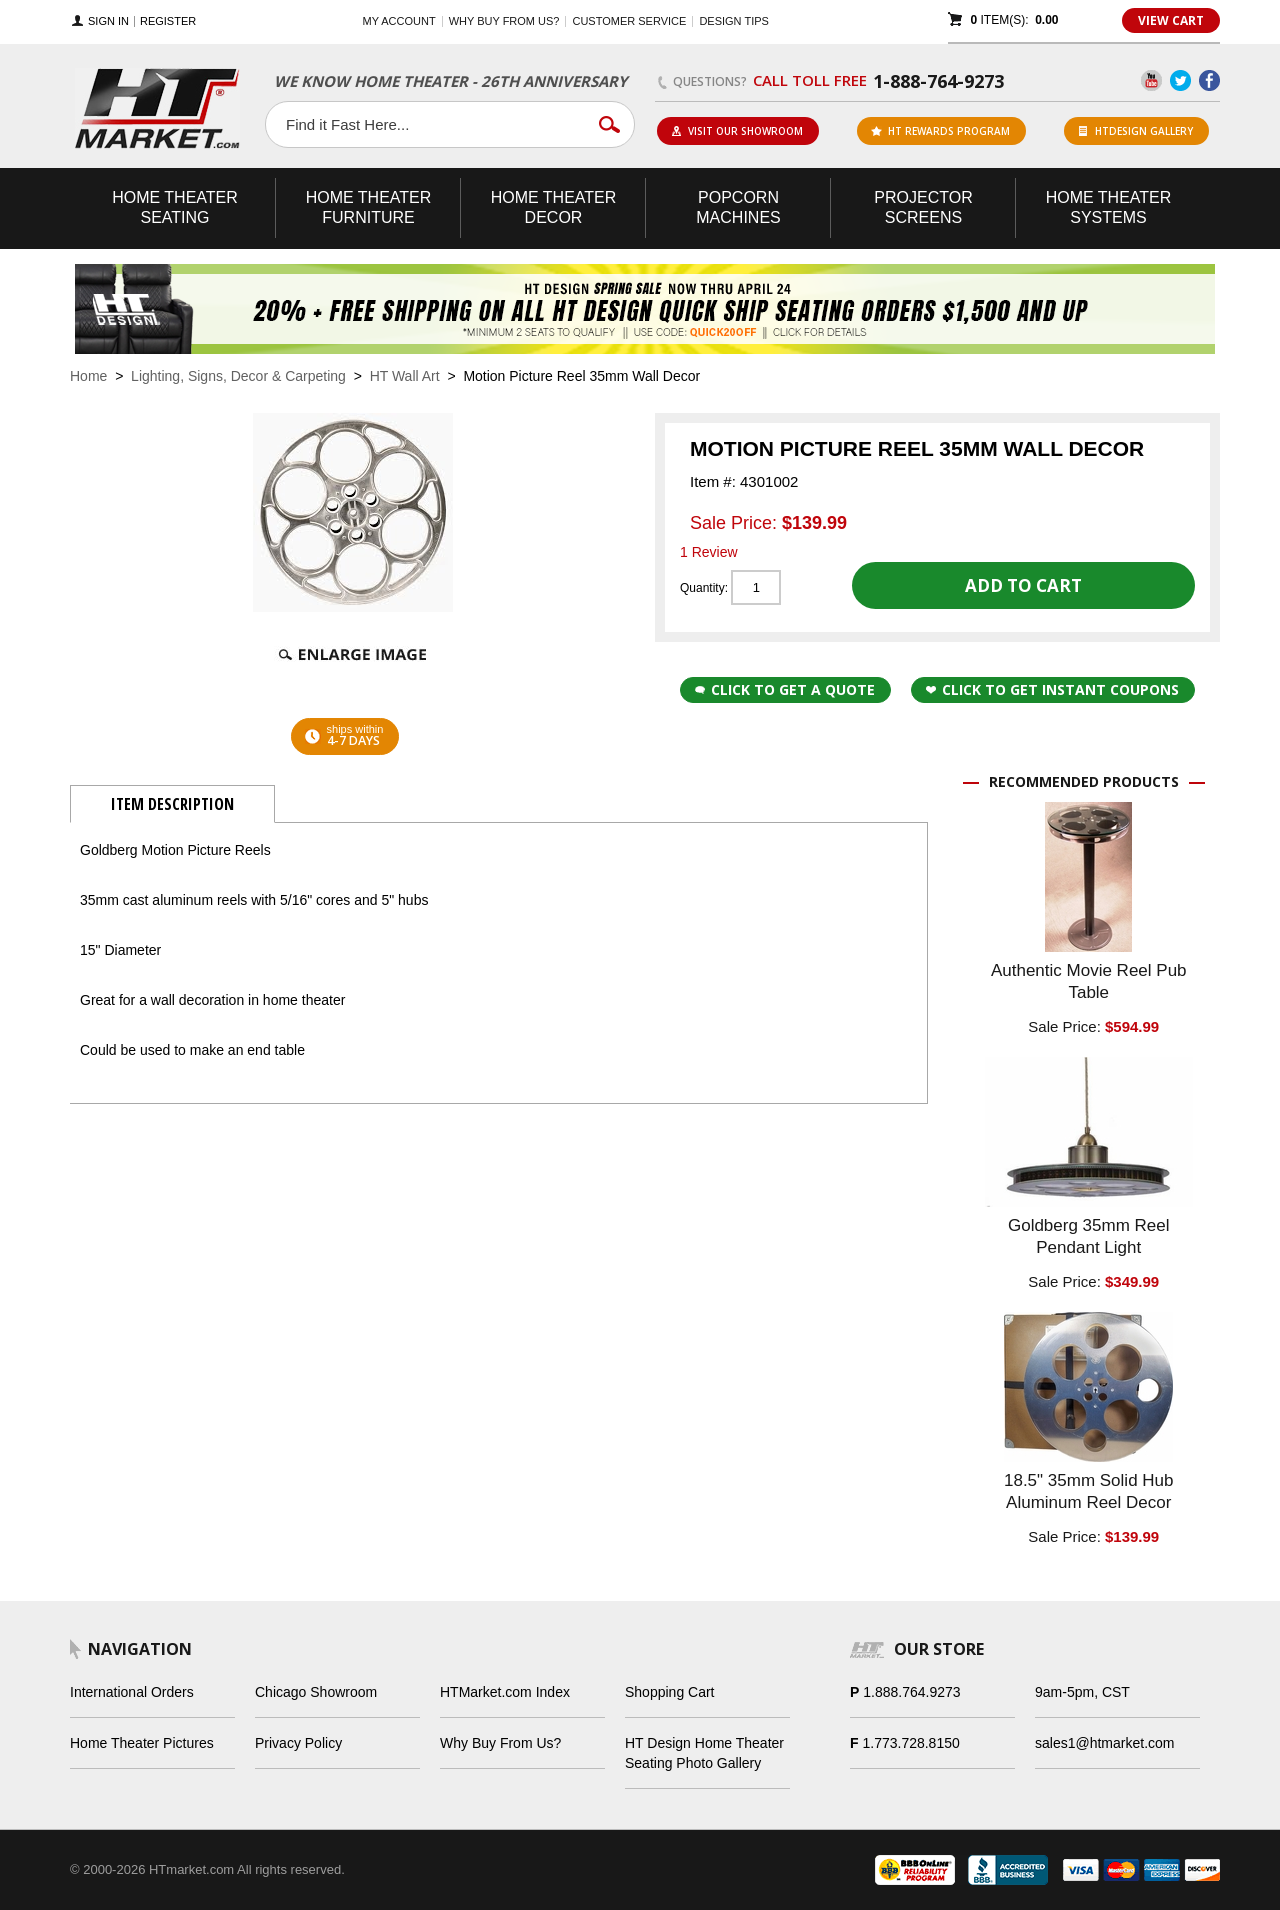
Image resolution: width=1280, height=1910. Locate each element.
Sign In (108, 21)
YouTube (1151, 80)
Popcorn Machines (738, 207)
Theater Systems (1109, 207)
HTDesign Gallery (1136, 131)
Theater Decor (554, 207)
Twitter (1180, 80)
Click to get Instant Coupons (1052, 689)
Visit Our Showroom (737, 131)
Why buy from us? (504, 21)
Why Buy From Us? (500, 1743)
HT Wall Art (407, 376)
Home (88, 376)
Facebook (1209, 80)
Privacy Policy (298, 1743)
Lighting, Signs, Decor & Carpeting (238, 376)
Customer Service (629, 21)
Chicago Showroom (316, 1692)
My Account (399, 21)
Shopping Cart (670, 1692)
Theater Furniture (369, 207)
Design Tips (733, 21)
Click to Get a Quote (785, 689)
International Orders (132, 1692)
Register (168, 21)
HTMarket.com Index (505, 1692)
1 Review (709, 552)
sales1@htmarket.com (1104, 1743)
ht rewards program (940, 131)
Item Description (172, 804)
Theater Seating (175, 207)
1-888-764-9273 (938, 81)
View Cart (1171, 20)
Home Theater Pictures (142, 1743)
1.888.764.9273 (911, 1692)
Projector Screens (923, 207)
